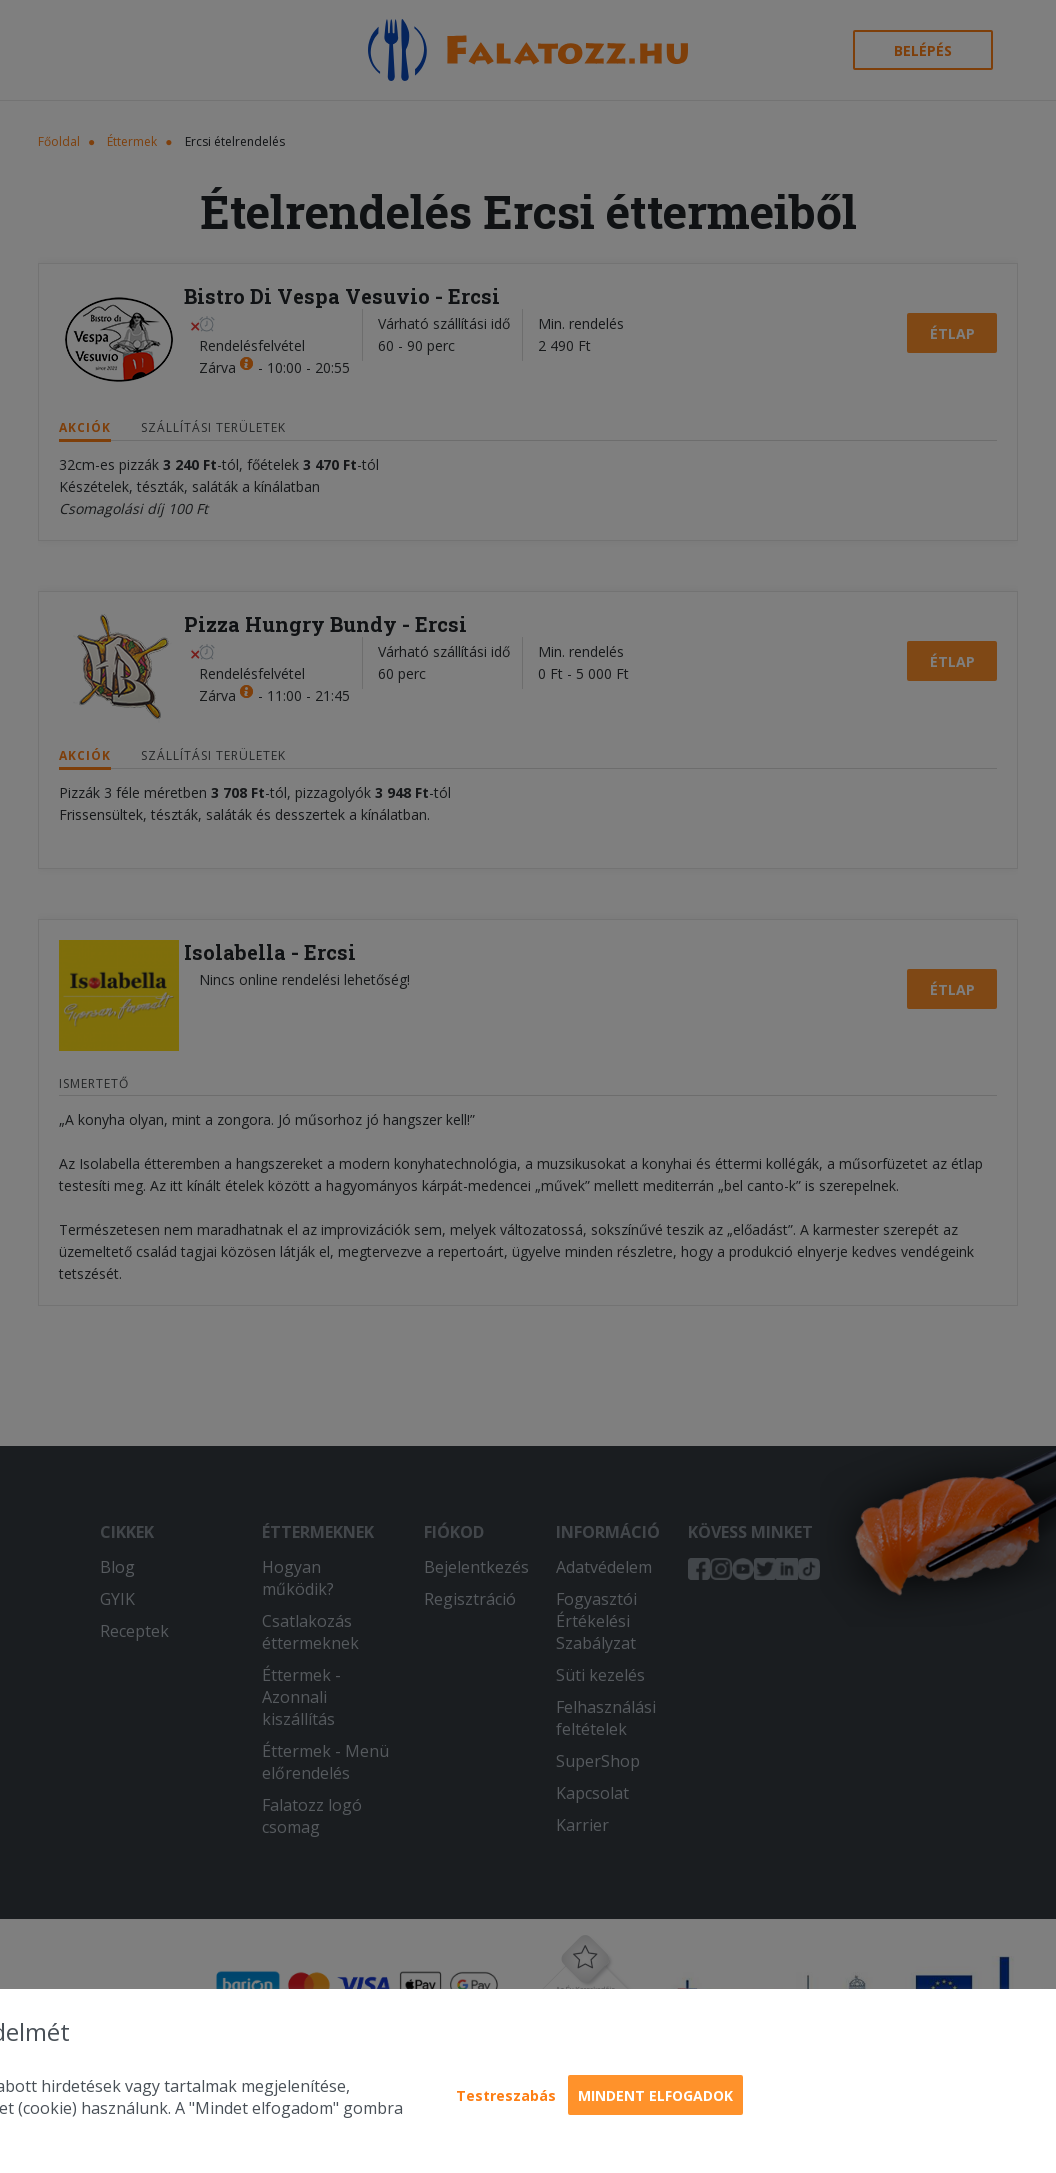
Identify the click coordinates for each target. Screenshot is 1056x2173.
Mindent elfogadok (655, 2095)
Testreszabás (506, 2095)
